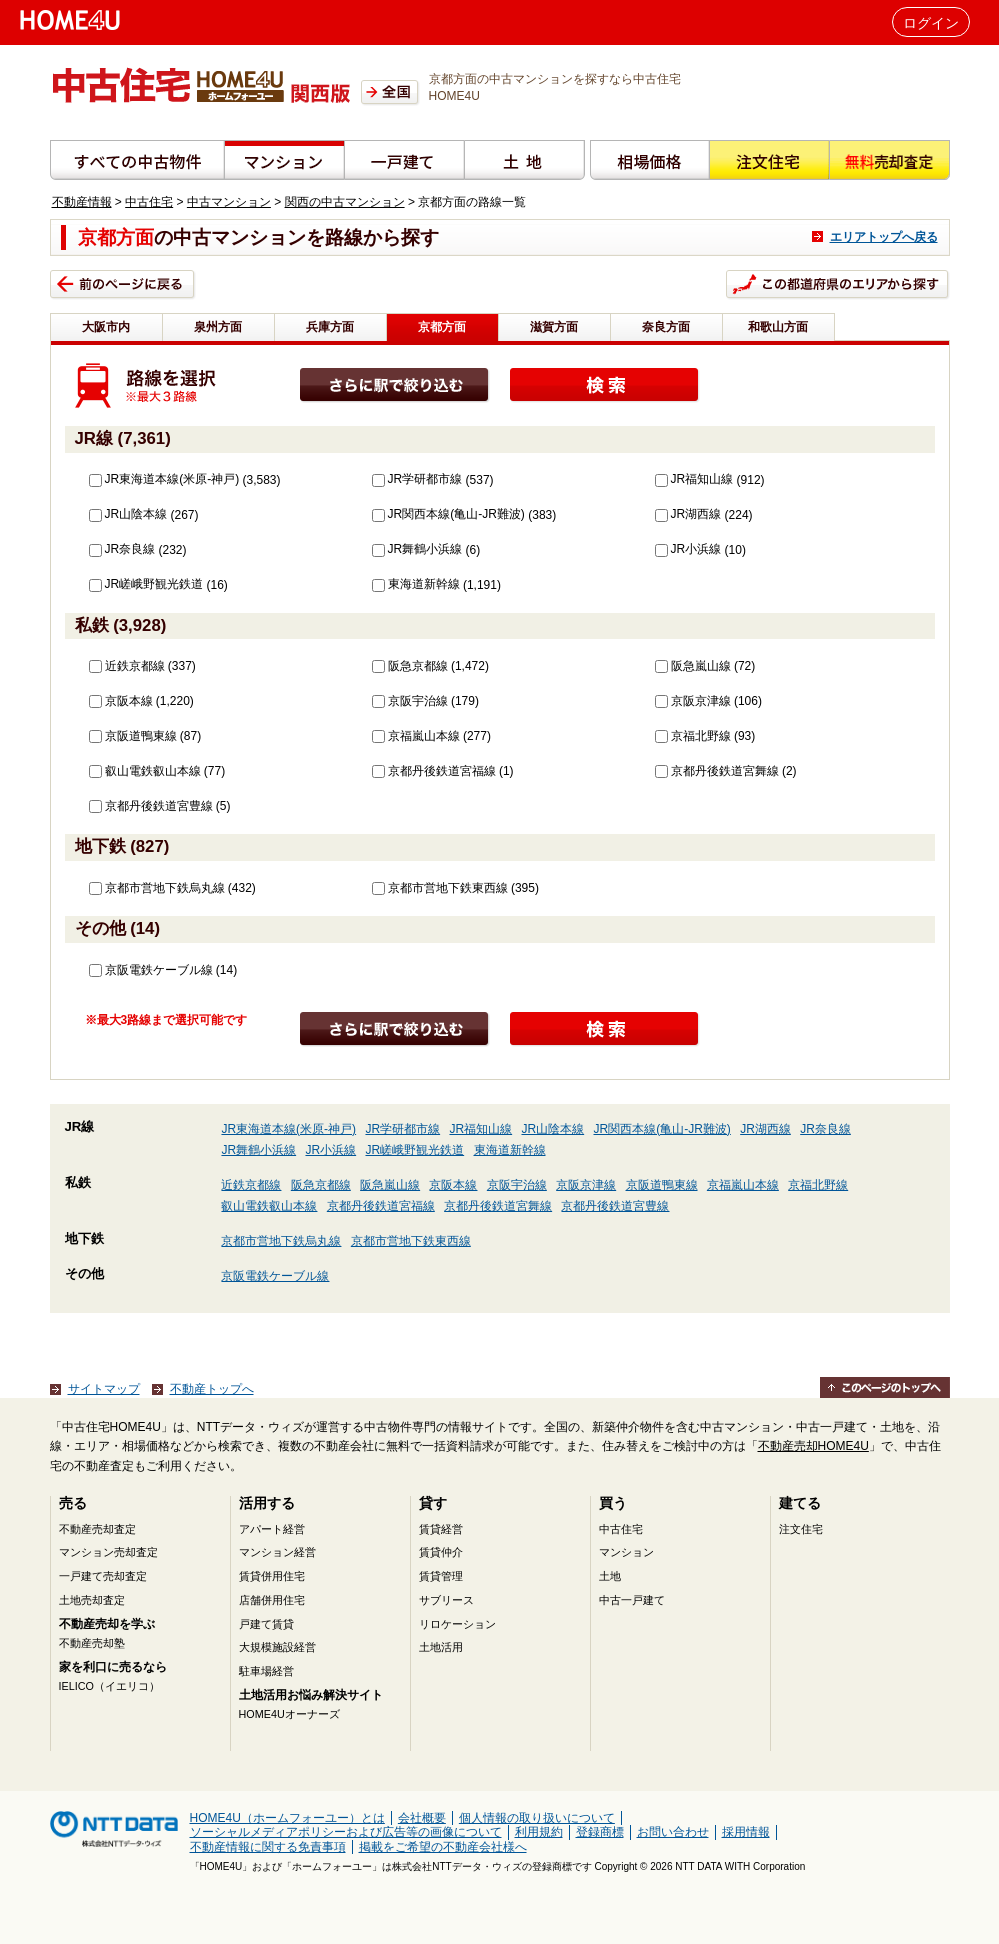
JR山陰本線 (128, 514)
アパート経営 (272, 1529)
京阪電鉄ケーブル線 (151, 970)
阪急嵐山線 (693, 666)
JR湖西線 (688, 514)
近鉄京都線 (127, 666)
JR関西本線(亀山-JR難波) (448, 514)
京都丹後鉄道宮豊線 (151, 806)
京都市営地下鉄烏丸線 (157, 888)
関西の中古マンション (345, 202)
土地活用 (441, 1647)
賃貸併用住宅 (272, 1576)
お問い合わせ (673, 1832)
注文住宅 (801, 1529)
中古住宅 (149, 202)
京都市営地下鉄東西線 (440, 888)
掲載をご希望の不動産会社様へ (443, 1847)
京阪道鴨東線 (133, 736)
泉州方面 (218, 327)
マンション (626, 1552)
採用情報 (746, 1832)
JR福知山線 (694, 479)
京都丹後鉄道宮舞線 (717, 771)
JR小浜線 (688, 549)
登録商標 (600, 1832)
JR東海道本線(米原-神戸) (164, 479)
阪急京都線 (410, 666)
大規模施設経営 (277, 1647)
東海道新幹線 (416, 584)
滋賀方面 (554, 327)
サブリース (446, 1600)
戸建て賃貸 (266, 1624)
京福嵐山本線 (416, 736)
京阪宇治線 (410, 701)
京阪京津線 (693, 701)
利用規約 (539, 1832)
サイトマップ (104, 1389)
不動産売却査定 (97, 1529)
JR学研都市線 (417, 479)
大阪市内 (106, 327)
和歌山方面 (778, 327)
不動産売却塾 (92, 1643)
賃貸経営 (441, 1529)
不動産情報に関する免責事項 (268, 1847)
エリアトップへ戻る (884, 237)
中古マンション (229, 202)
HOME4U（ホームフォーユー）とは (287, 1818)
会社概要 (422, 1818)
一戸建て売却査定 (103, 1576)
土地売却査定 (92, 1600)
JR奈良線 (122, 549)
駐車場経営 (266, 1671)
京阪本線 (121, 701)
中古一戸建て (632, 1600)
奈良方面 (666, 327)
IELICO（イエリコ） (109, 1686)
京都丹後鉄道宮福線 (434, 771)
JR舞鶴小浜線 (417, 549)
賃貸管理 (441, 1576)
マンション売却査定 (108, 1552)
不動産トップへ (212, 1389)
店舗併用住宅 (272, 1600)
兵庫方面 (330, 327)
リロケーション (457, 1624)
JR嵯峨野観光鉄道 (146, 584)
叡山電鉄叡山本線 (145, 771)
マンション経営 (277, 1552)
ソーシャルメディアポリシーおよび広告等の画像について (346, 1832)
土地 (610, 1576)
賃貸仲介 (441, 1552)
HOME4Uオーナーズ (289, 1714)
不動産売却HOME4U (813, 1446)
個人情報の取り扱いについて (537, 1818)
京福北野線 (693, 736)
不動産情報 (82, 202)
